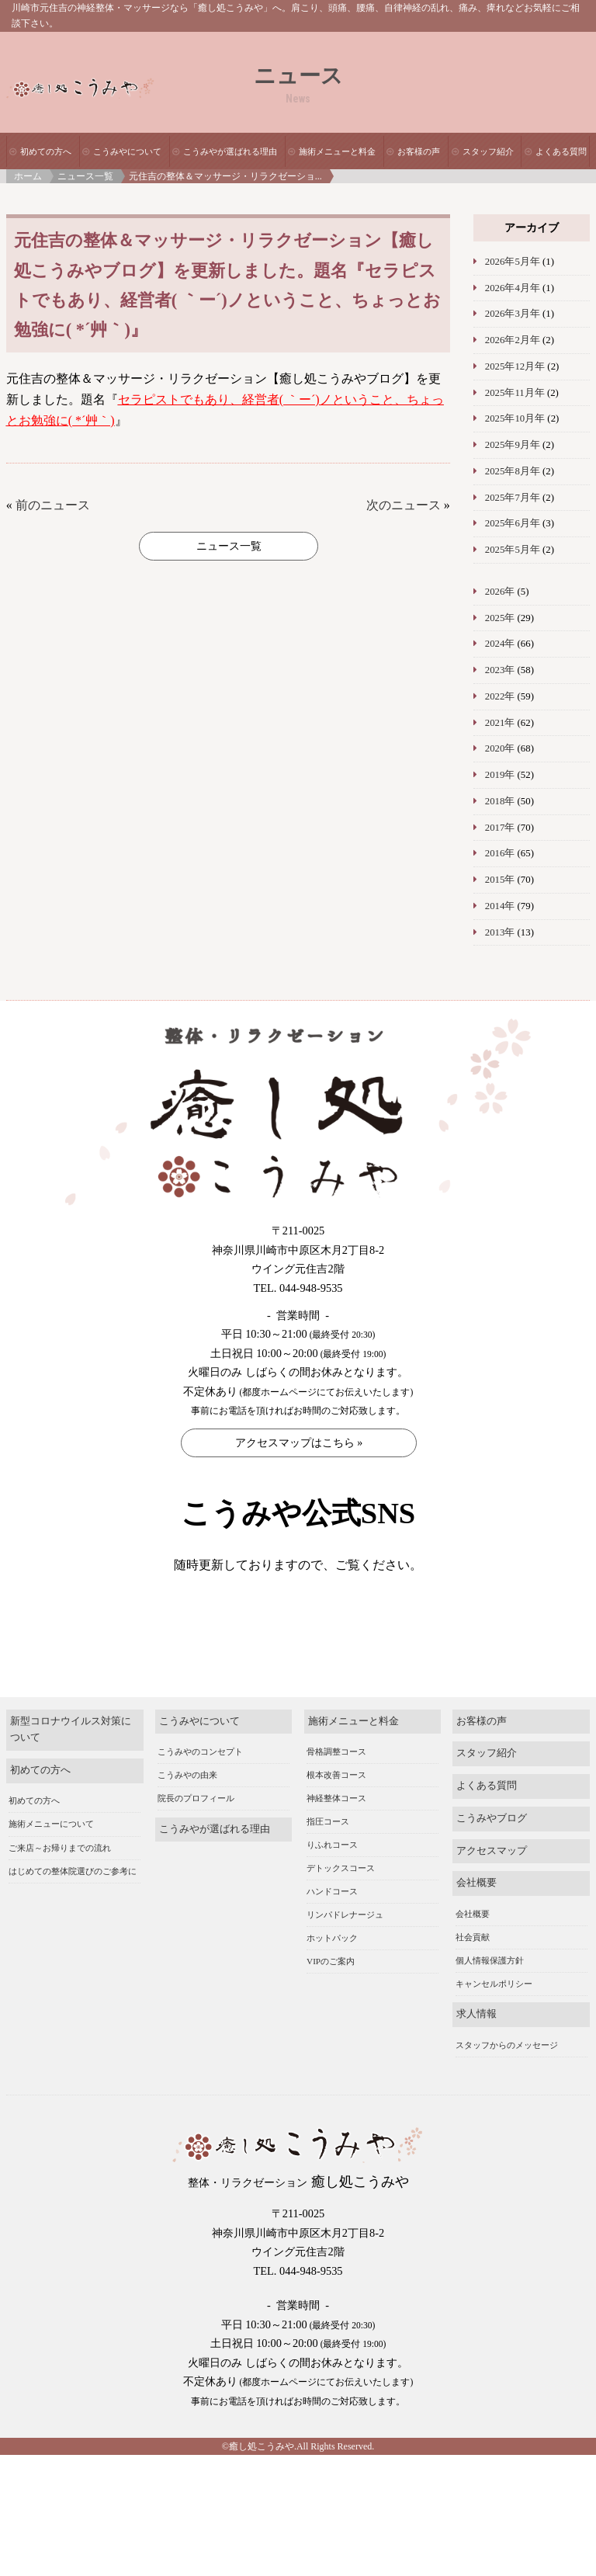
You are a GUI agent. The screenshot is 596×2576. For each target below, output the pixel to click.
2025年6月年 (512, 523)
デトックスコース (341, 1892)
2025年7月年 (512, 497)
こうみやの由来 (187, 1799)
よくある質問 (561, 151)
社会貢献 (473, 1960)
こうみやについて (127, 151)
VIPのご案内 (331, 1985)
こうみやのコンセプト (200, 1775)
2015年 (500, 879)
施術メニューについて (51, 1847)
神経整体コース (336, 1822)
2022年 (500, 696)
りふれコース (332, 1868)
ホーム (28, 176)
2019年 (500, 774)
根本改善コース (336, 1799)
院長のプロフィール (196, 1822)
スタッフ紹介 (488, 151)
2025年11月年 (515, 392)
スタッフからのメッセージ (507, 2068)
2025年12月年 (515, 366)
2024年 (500, 643)
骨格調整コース (336, 1775)
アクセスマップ (491, 1874)
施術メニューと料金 (337, 151)
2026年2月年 (512, 340)
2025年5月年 (512, 549)
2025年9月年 (512, 444)
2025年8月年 (512, 471)
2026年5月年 (512, 261)
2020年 (500, 748)
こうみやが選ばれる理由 (230, 151)
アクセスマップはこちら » (299, 1443)
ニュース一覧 (85, 176)
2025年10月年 (515, 418)
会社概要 (476, 1906)
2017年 (500, 827)
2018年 (500, 801)
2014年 (500, 906)
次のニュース (403, 505)
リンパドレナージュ (345, 1938)
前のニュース (53, 505)
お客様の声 (418, 151)
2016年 (500, 853)
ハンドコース (332, 1915)
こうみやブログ (491, 1842)
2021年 (500, 722)
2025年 (500, 618)
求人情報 (476, 2038)
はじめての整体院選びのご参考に (73, 1894)
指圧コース (328, 1845)
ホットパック (332, 1962)
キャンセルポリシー (494, 2007)
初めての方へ (45, 151)
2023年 (500, 670)
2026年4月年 (512, 288)
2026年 (500, 591)
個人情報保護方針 (490, 1983)
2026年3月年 (512, 313)
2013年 (500, 932)
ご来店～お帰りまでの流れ (60, 1871)
